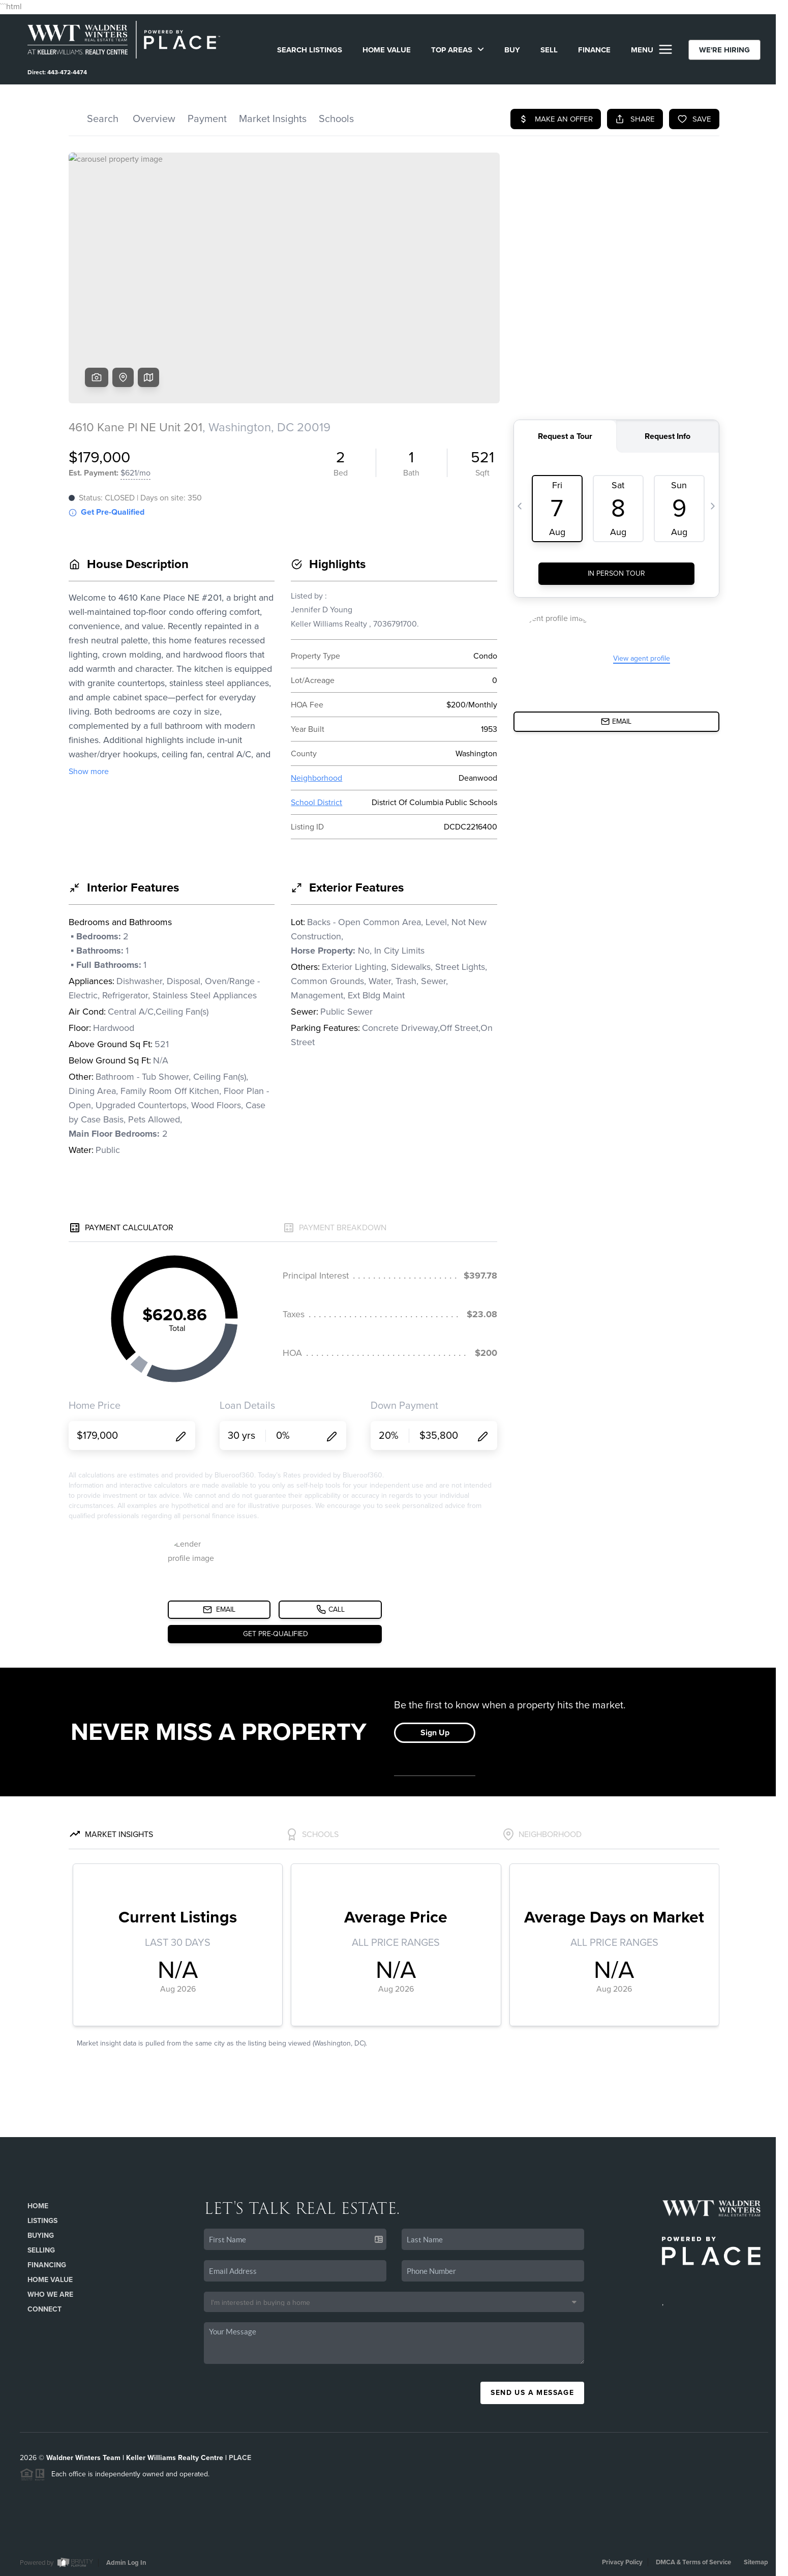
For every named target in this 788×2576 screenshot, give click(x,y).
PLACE (240, 2457)
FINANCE (594, 49)
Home (37, 2206)
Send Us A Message (532, 2392)
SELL (549, 49)
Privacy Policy (622, 2562)
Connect (44, 2309)
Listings (42, 2220)
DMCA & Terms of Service (693, 2562)
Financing (46, 2265)
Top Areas (457, 49)
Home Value (386, 49)
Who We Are (50, 2294)
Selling (41, 2250)
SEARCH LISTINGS (309, 49)
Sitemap (756, 2562)
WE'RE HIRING (724, 49)
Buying (40, 2235)
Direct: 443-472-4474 (57, 72)
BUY (512, 49)
